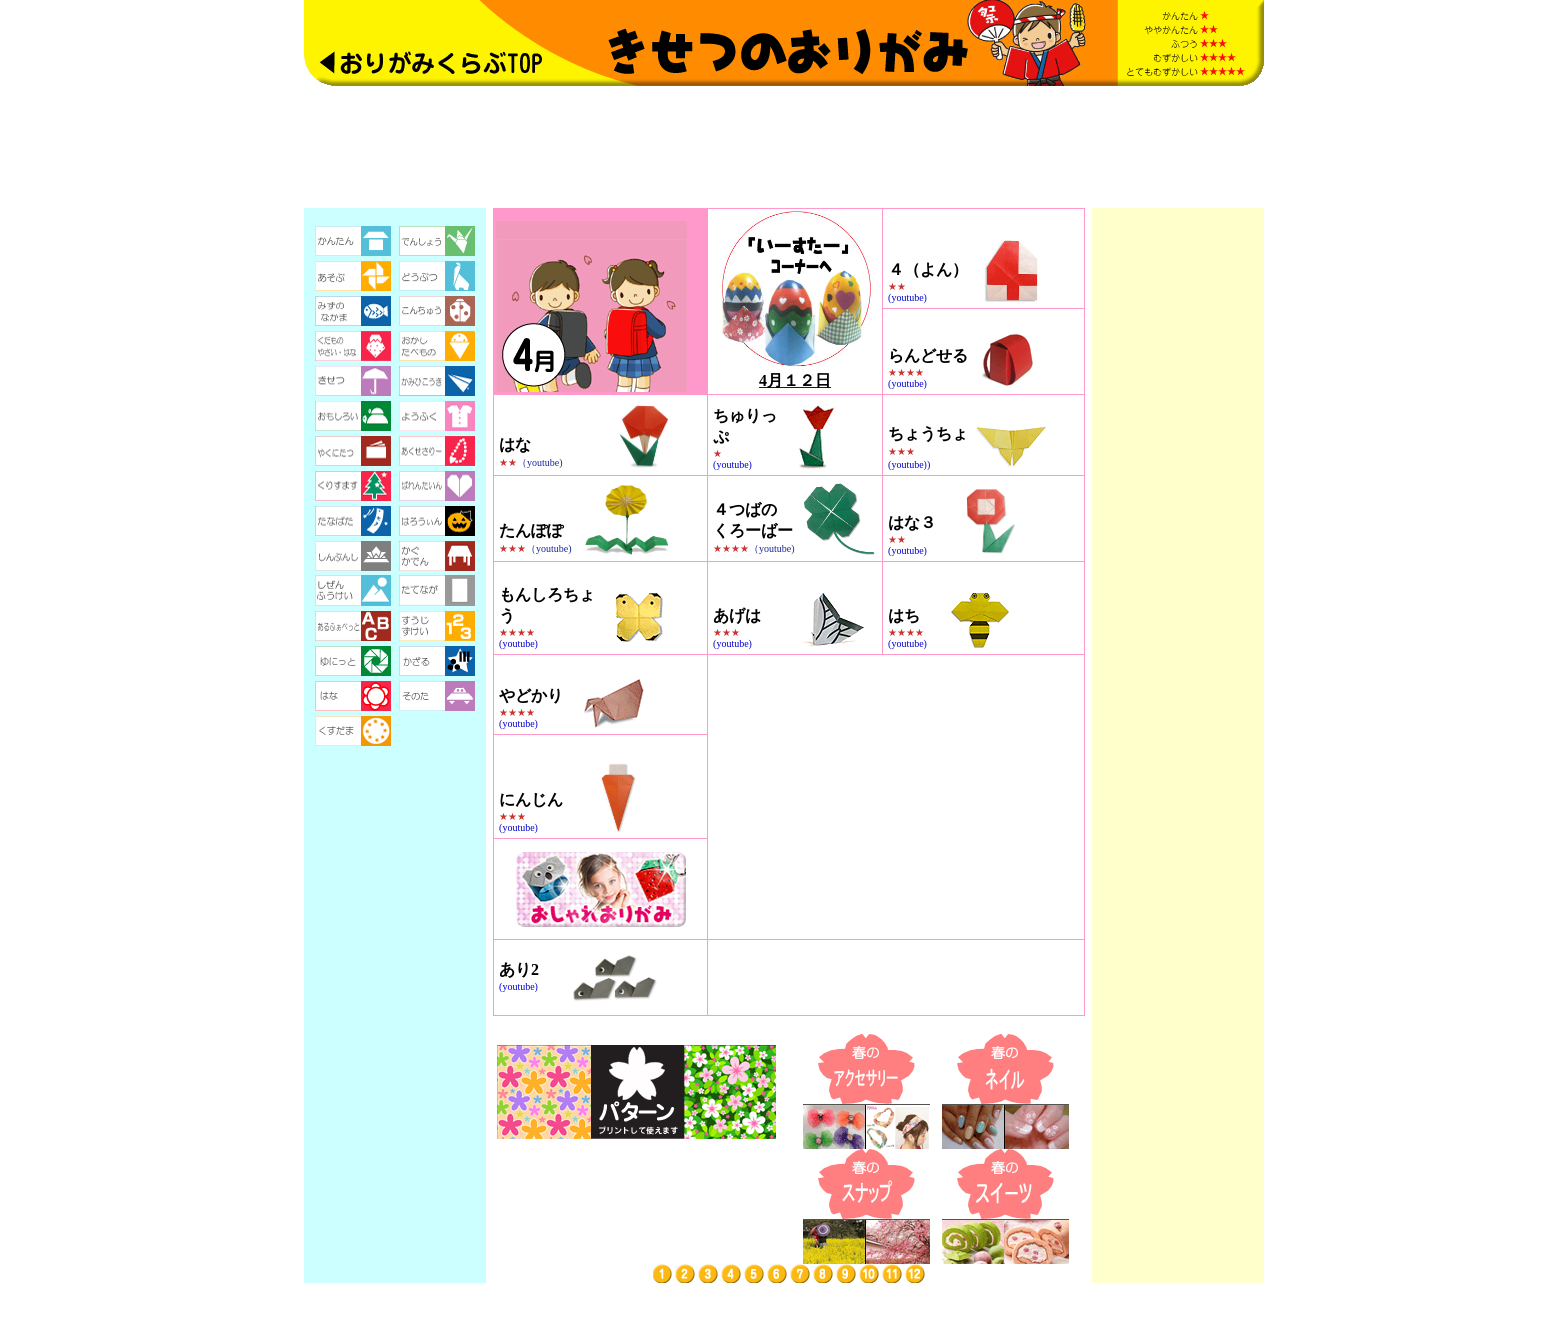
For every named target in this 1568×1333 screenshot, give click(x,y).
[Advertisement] (784, 147)
